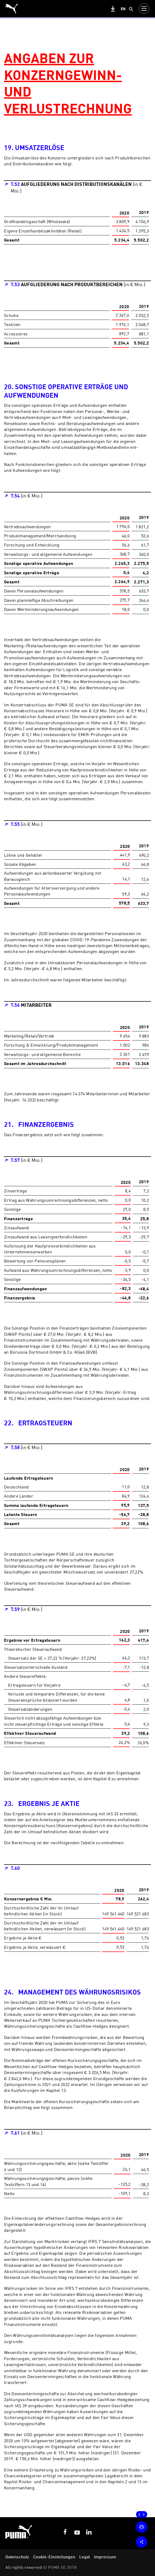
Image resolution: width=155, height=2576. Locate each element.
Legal (84, 2557)
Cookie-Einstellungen (54, 2557)
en (123, 8)
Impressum (105, 2557)
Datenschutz (17, 2557)
